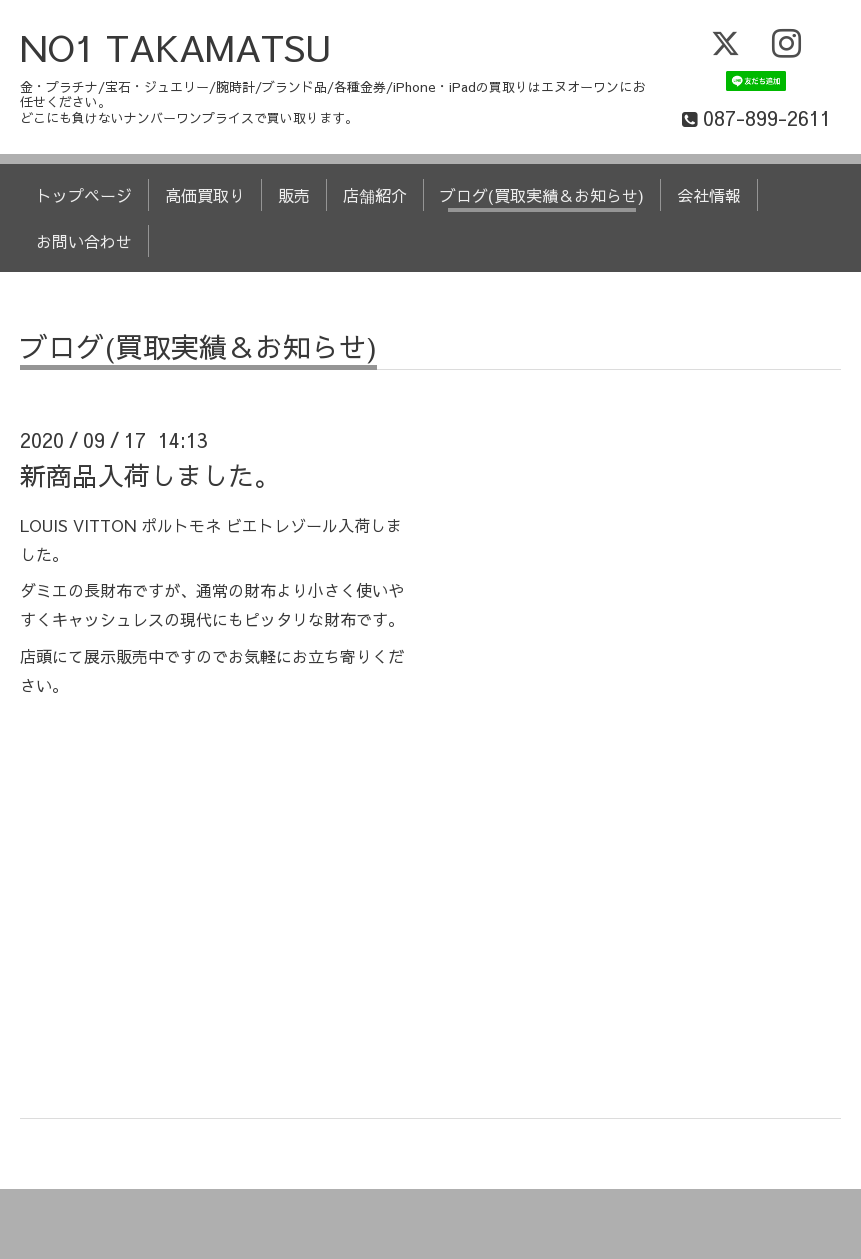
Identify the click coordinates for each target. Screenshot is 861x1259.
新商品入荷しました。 (150, 475)
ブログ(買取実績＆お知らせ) (542, 195)
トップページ (84, 195)
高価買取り (205, 195)
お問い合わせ (84, 241)
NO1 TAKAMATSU (176, 47)
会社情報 (709, 195)
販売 (294, 195)
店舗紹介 (375, 195)
